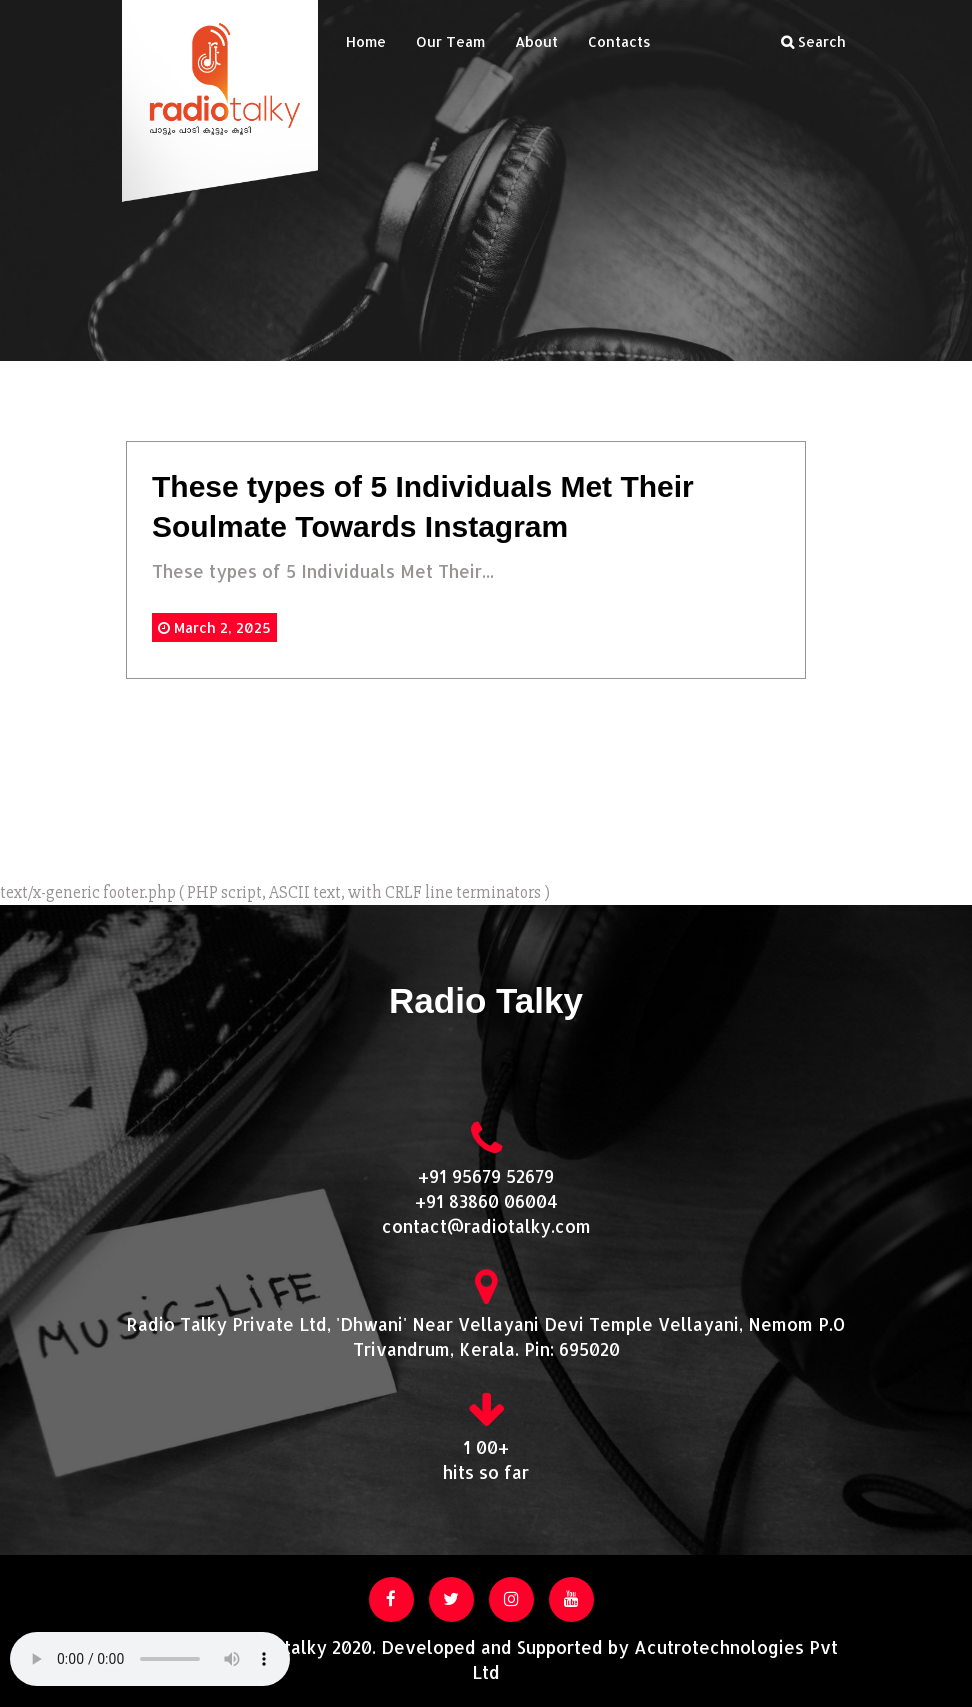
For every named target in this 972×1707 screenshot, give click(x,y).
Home (366, 41)
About (536, 41)
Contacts (619, 41)
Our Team (450, 41)
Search (813, 41)
